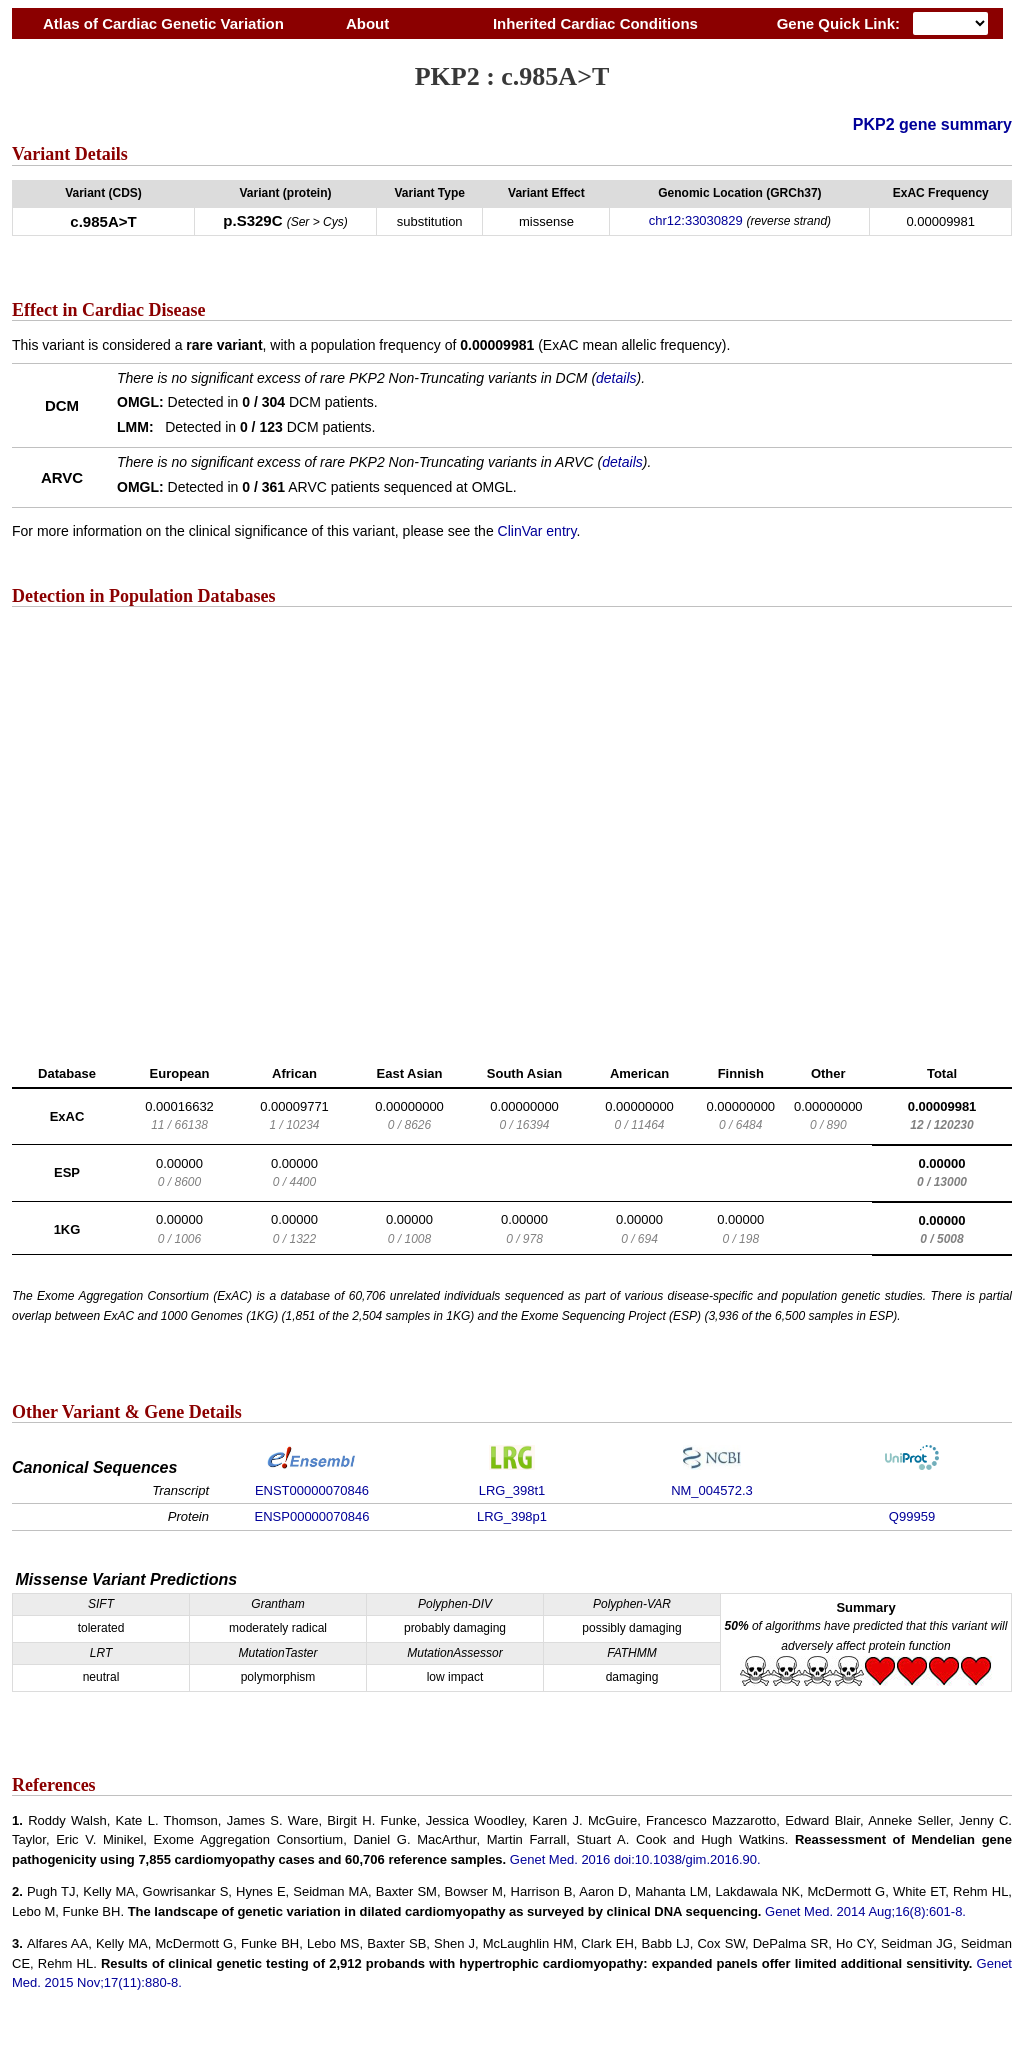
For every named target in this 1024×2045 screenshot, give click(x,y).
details (616, 378)
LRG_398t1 (512, 1490)
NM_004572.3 (712, 1490)
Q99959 (912, 1516)
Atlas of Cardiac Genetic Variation (163, 23)
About (367, 23)
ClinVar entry (537, 531)
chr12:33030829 (696, 220)
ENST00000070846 (312, 1490)
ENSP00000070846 (312, 1516)
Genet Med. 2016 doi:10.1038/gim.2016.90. (635, 1859)
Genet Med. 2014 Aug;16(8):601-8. (865, 1911)
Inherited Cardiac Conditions (595, 23)
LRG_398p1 (512, 1516)
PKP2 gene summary (932, 124)
